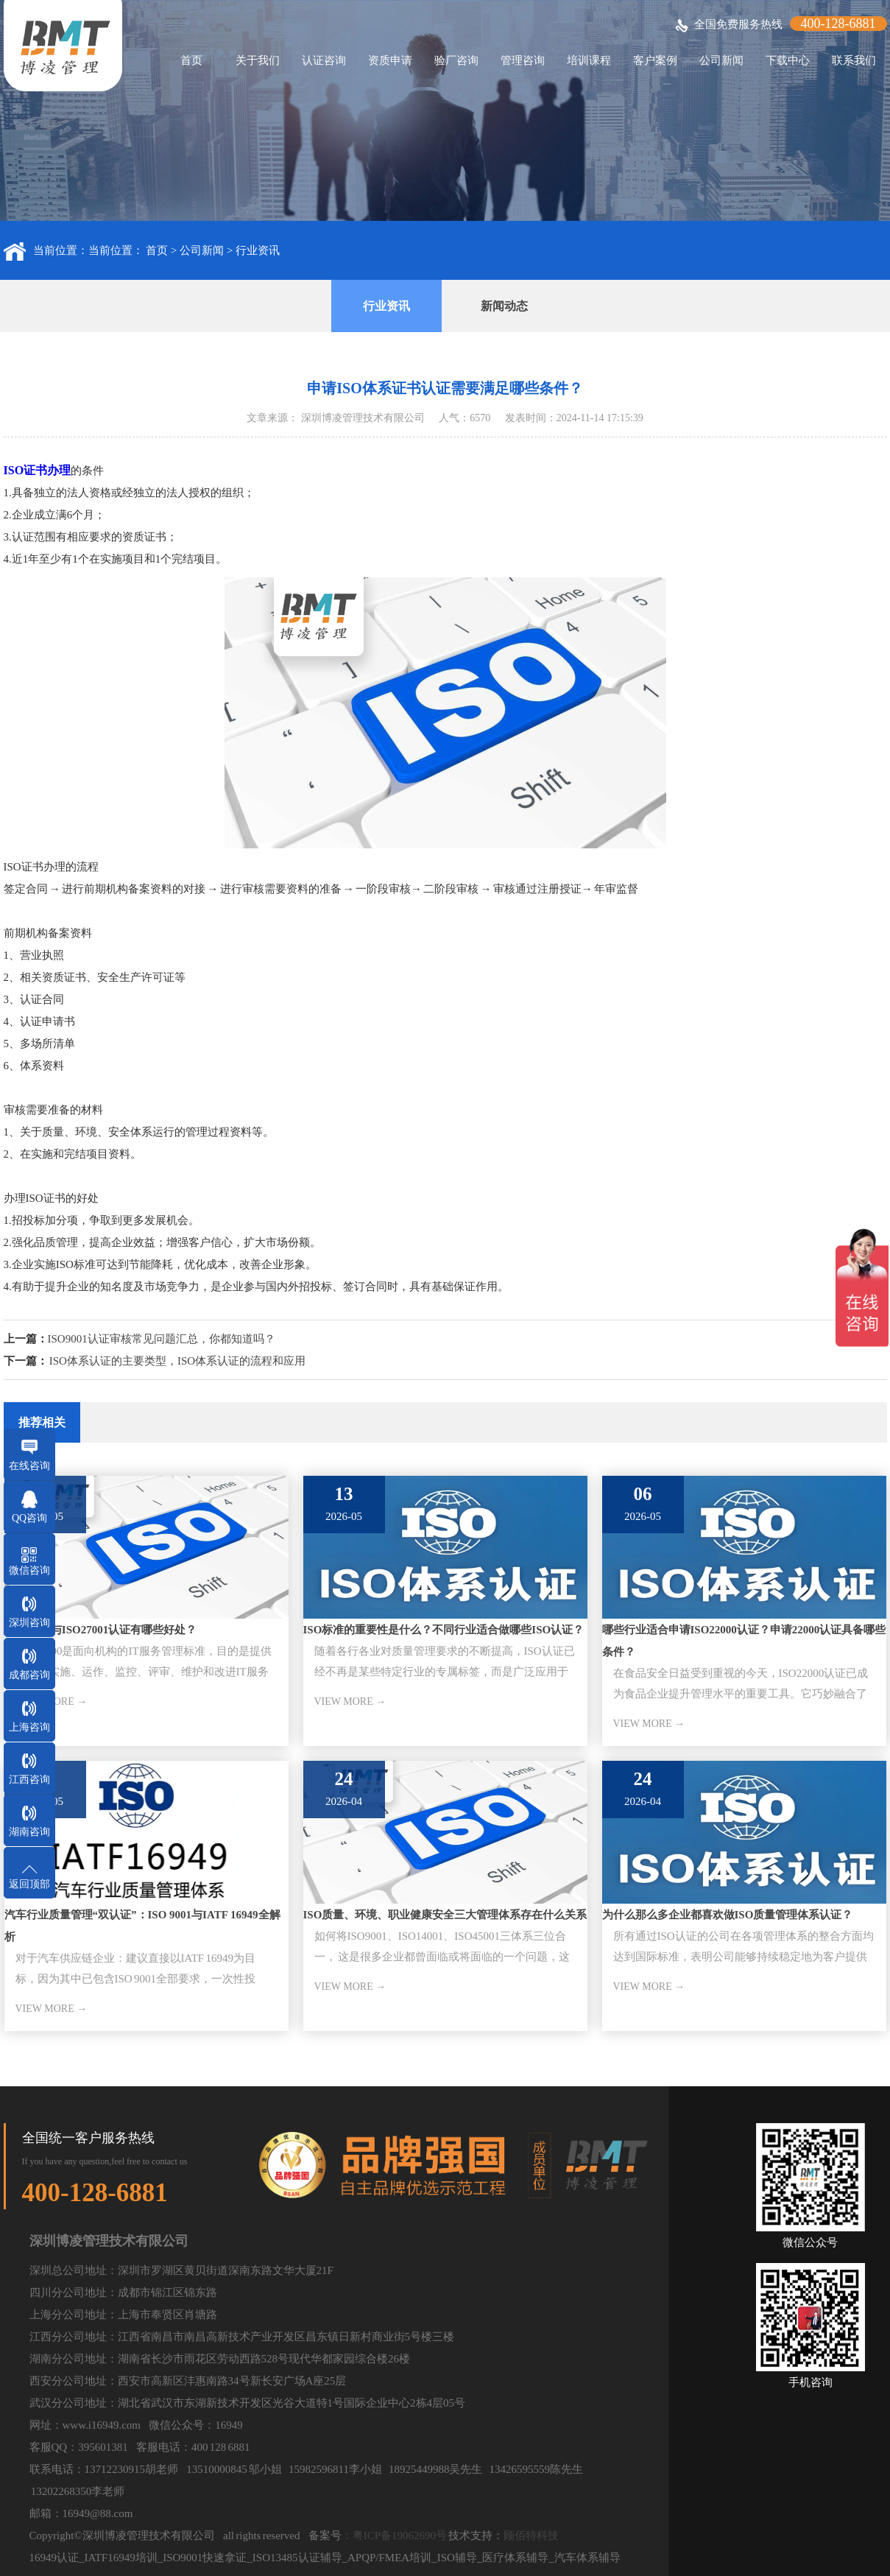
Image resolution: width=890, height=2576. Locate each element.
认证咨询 (324, 60)
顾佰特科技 (531, 2535)
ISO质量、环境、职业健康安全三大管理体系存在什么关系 (445, 1915)
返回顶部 (29, 1884)
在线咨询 (29, 1465)
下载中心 (788, 60)
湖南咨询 (29, 1831)
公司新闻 (721, 60)
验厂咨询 (456, 60)
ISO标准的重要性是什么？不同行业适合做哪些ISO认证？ (443, 1630)
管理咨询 (523, 60)
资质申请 (390, 60)
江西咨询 (29, 1779)
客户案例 (655, 60)
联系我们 (854, 60)
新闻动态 (504, 306)
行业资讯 (258, 250)
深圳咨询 (29, 1622)
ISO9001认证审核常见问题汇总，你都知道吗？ (161, 1339)
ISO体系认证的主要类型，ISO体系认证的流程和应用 (177, 1361)
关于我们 (258, 60)
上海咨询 (29, 1727)
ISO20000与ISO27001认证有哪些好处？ (100, 1630)
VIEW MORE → (350, 1701)
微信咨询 (29, 1570)
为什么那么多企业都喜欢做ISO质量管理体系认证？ (727, 1915)
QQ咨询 (29, 1518)
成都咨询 (29, 1675)
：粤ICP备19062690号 (394, 2535)
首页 (191, 60)
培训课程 (589, 60)
